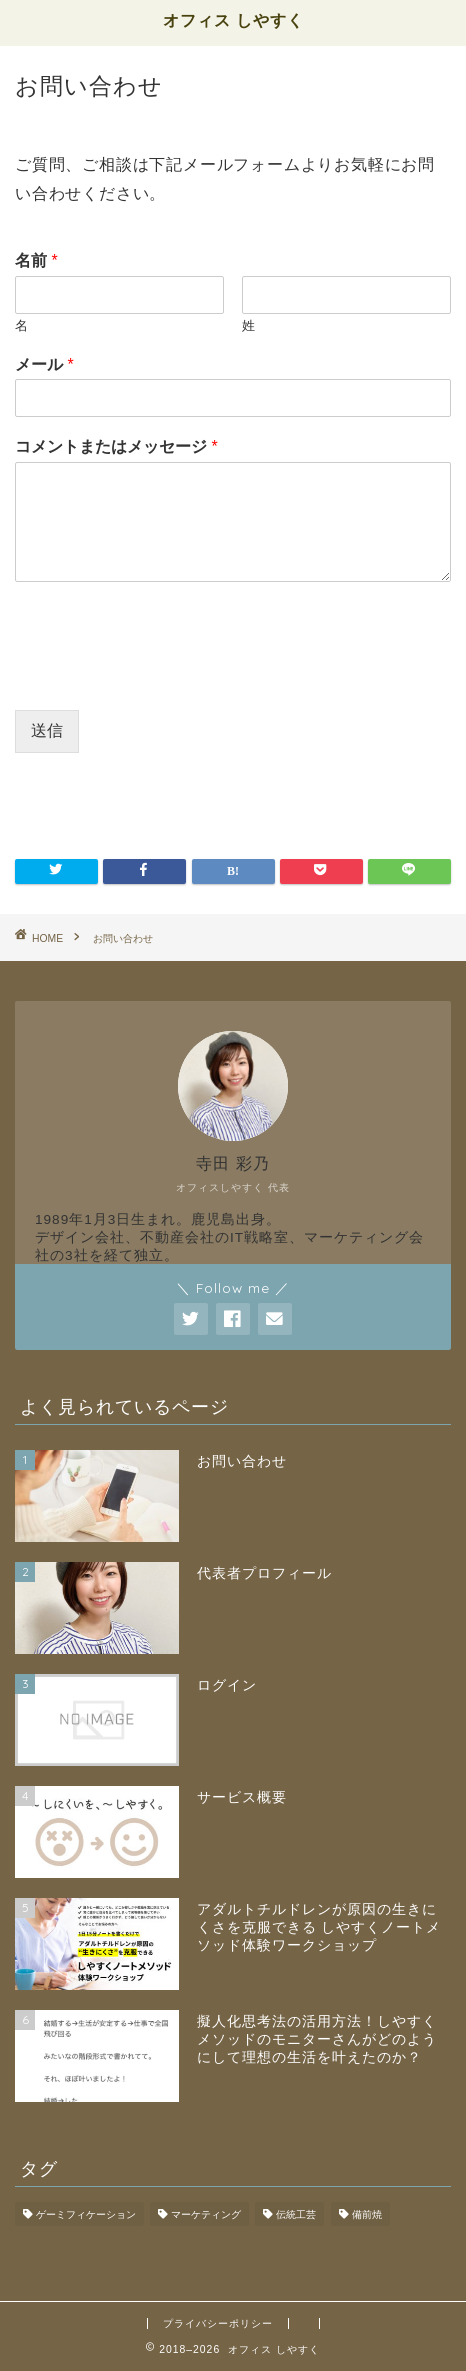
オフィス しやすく (233, 20)
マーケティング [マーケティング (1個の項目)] (206, 2214)
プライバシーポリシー (218, 2323)
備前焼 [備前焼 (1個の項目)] (367, 2214)
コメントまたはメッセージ (116, 446)
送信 (47, 730)
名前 (36, 260)
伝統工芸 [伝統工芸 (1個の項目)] (296, 2214)
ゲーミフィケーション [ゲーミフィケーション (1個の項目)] (86, 2214)
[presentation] (167, 677)
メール (44, 364)
